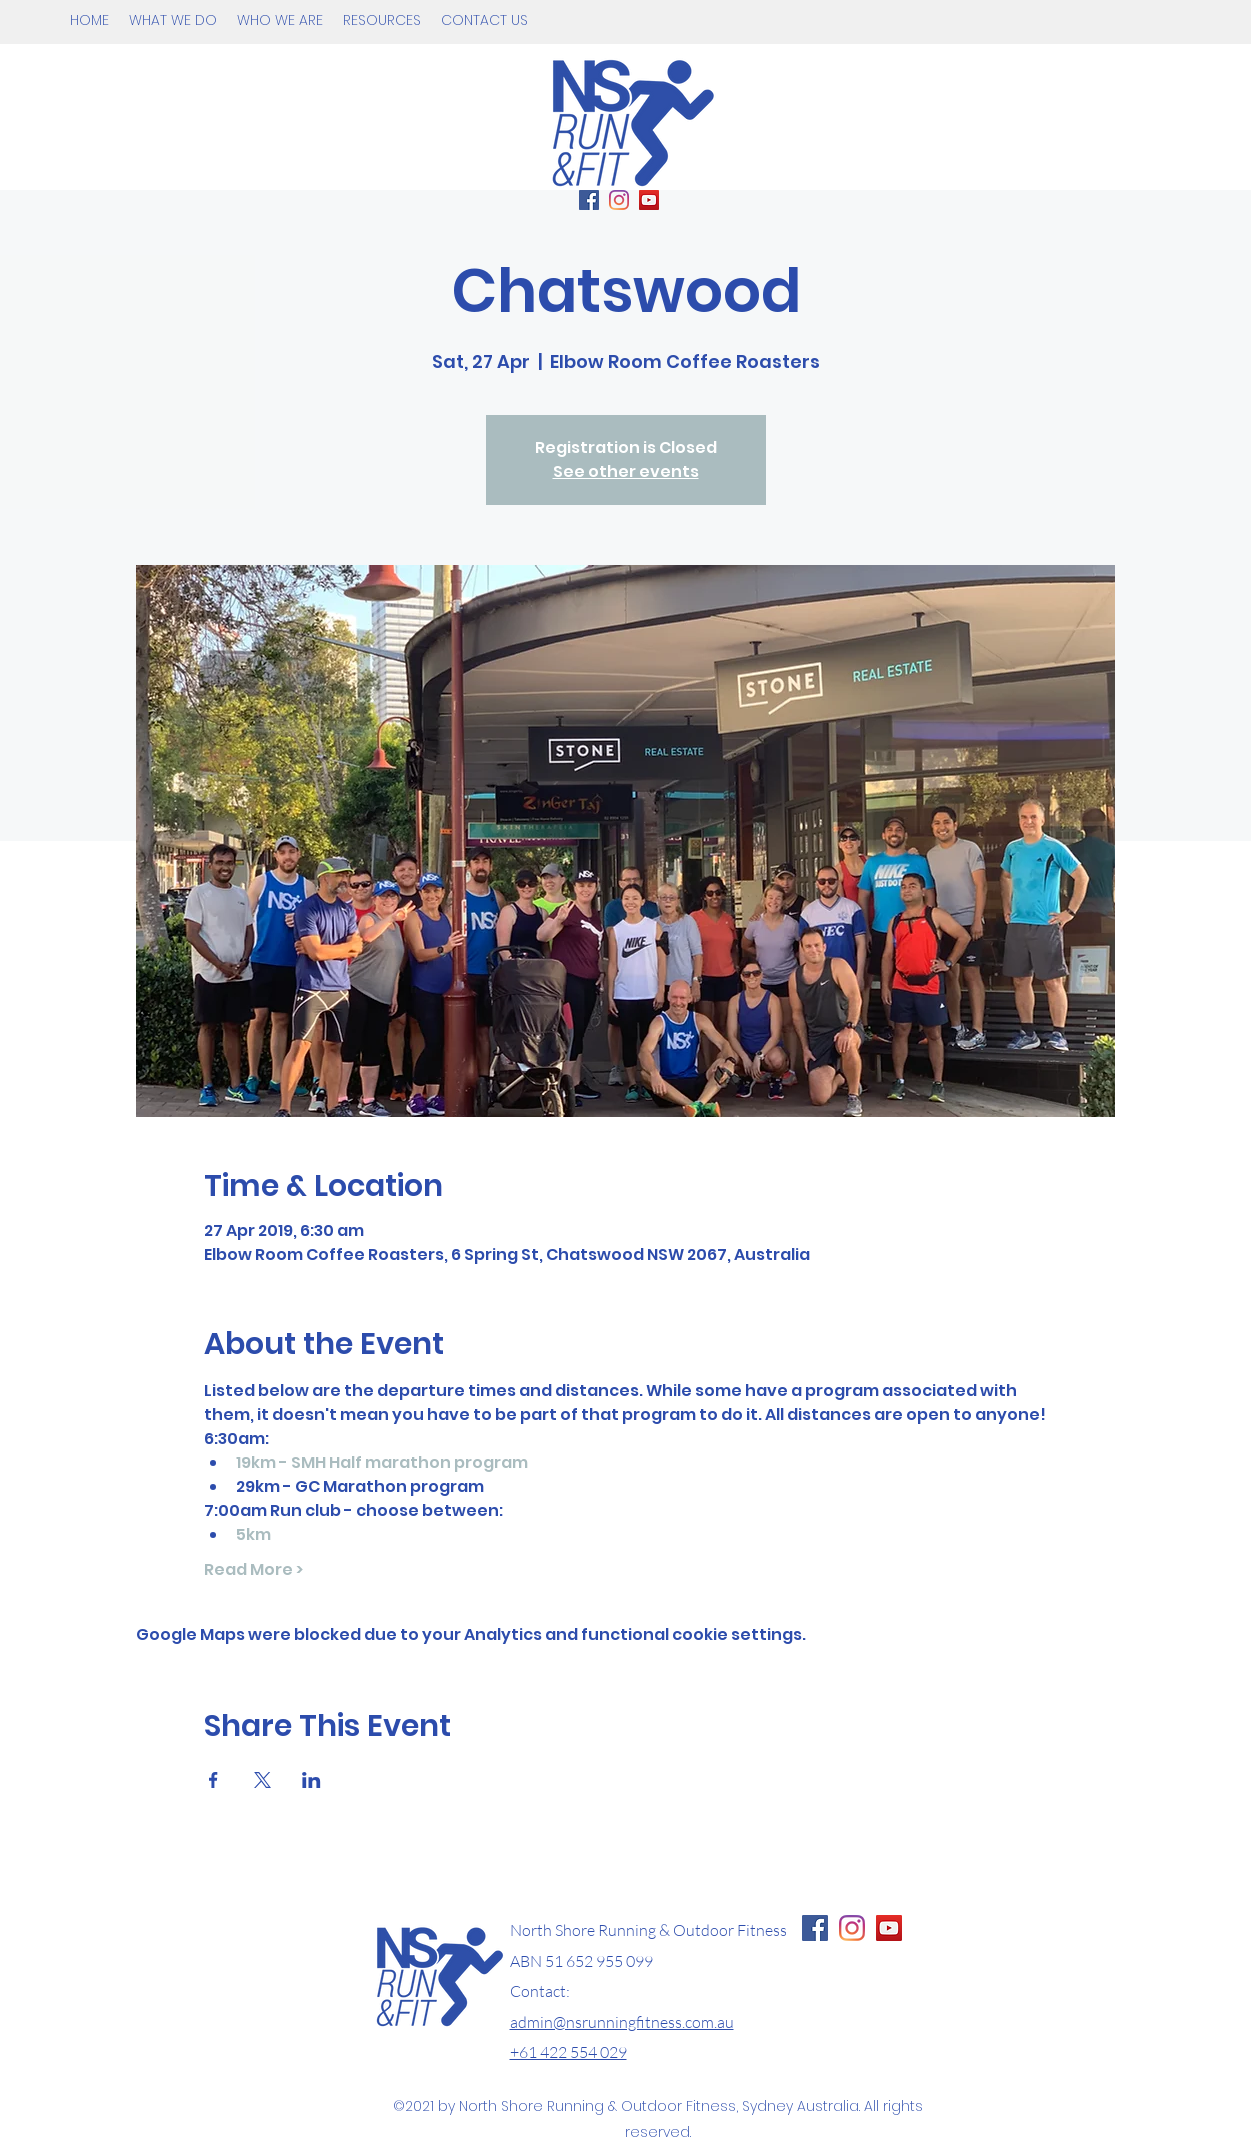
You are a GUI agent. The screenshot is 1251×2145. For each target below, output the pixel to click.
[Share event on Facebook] (213, 1780)
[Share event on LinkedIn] (311, 1780)
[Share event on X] (262, 1780)
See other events (626, 471)
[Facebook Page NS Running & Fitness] (815, 1928)
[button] (173, 20)
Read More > (253, 1570)
